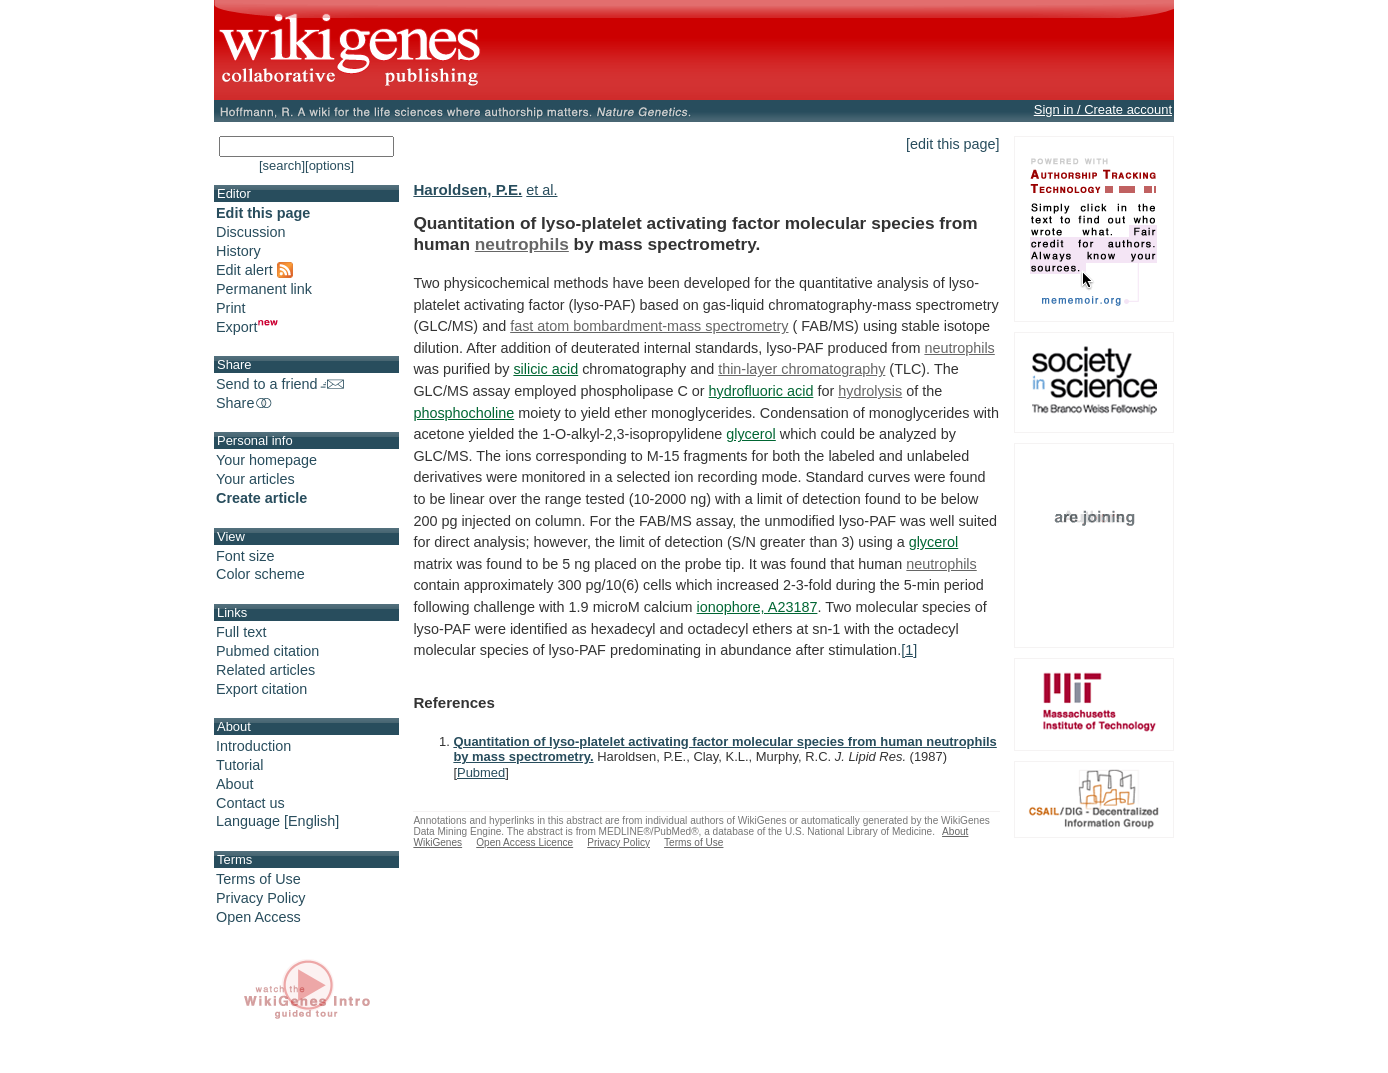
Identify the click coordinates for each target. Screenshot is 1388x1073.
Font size (245, 556)
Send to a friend (280, 384)
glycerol (751, 434)
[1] (909, 650)
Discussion (251, 232)
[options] (329, 165)
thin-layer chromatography (801, 369)
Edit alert (254, 270)
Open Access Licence (524, 842)
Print (231, 308)
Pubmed (481, 772)
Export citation (261, 689)
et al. (541, 190)
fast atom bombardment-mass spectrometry (649, 326)
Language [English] (277, 821)
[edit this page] (953, 144)
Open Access (258, 917)
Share (245, 403)
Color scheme (260, 574)
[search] (282, 165)
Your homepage (266, 460)
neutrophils (522, 244)
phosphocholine (463, 413)
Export (247, 327)
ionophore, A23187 (757, 607)
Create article (261, 498)
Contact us (250, 803)
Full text (241, 632)
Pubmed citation (267, 651)
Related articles (265, 670)
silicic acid (545, 369)
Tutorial (239, 765)
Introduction (253, 746)
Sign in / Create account (1103, 109)
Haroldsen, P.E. (467, 189)
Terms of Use (258, 879)
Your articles (255, 479)
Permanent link (264, 289)
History (238, 251)
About (235, 784)
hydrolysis (870, 391)
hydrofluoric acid (761, 391)
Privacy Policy (261, 898)
